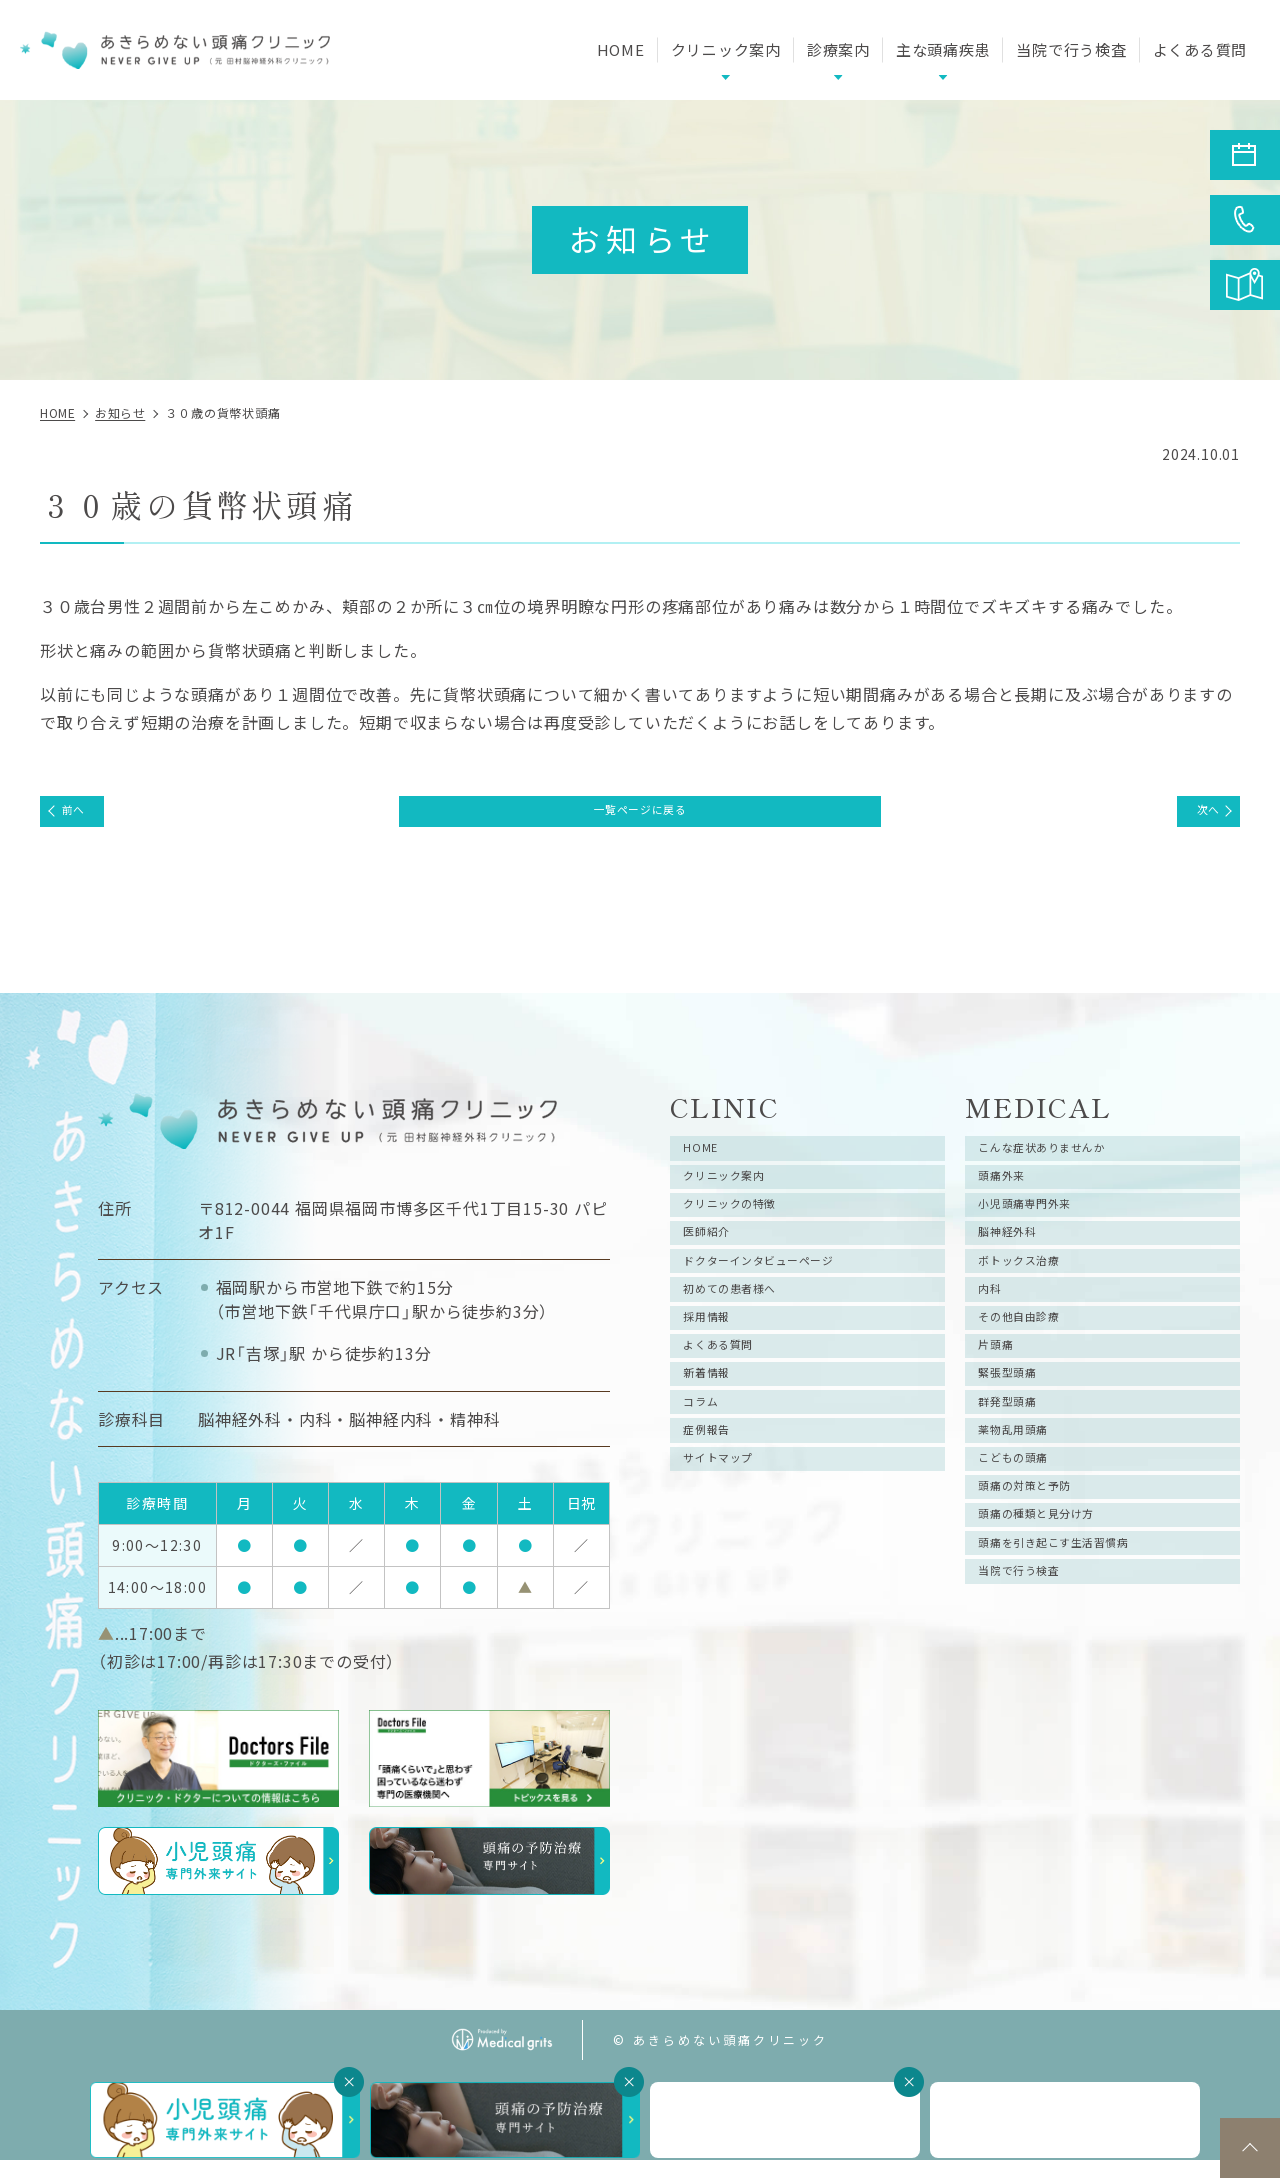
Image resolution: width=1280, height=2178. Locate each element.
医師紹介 (723, 1292)
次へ (1193, 818)
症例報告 (723, 1572)
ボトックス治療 (1044, 1332)
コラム (715, 1532)
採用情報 (723, 1412)
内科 (1002, 1372)
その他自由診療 (1044, 1412)
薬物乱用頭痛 (1035, 1572)
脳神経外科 (1027, 1292)
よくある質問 (1200, 49)
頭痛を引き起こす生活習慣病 (1094, 1732)
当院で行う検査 (1071, 49)
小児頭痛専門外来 (1052, 1252)
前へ (89, 818)
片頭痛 (1010, 1452)
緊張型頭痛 (1027, 1492)
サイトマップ (740, 1612)
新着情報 (723, 1492)
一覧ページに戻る (640, 818)
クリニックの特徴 (757, 1252)
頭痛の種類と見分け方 (1069, 1692)
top (1250, 2148)
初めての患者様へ (757, 1372)
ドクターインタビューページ (798, 1332)
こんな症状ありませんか (1077, 1172)
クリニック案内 (749, 1212)
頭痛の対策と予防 (1052, 1652)
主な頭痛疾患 (943, 49)
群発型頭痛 (1027, 1532)
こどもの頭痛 (1035, 1612)
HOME (621, 49)
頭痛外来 (1018, 1212)
